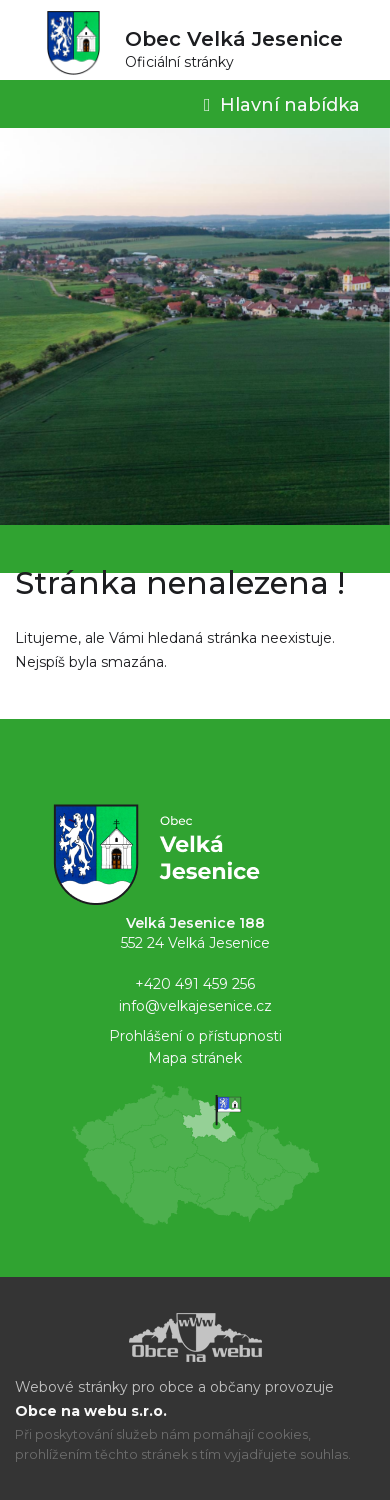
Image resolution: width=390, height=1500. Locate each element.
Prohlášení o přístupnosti (195, 1036)
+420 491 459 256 (195, 984)
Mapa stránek (195, 1058)
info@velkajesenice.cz (195, 1006)
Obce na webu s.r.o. (91, 1411)
